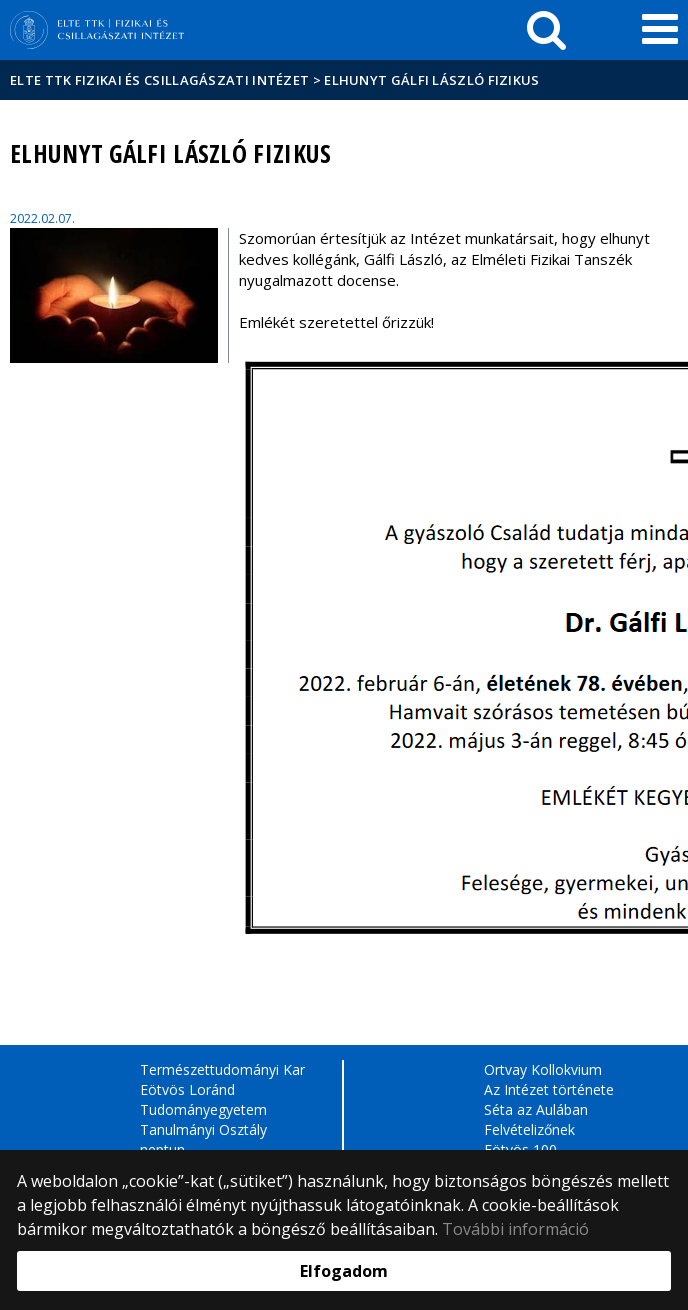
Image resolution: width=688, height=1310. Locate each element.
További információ (515, 1229)
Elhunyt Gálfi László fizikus (431, 80)
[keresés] (546, 30)
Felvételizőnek (529, 1129)
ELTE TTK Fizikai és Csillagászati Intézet (159, 80)
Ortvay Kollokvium (543, 1069)
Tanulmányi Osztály (203, 1129)
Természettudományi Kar (222, 1069)
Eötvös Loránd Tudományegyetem (203, 1099)
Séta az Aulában (536, 1109)
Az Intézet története (549, 1089)
